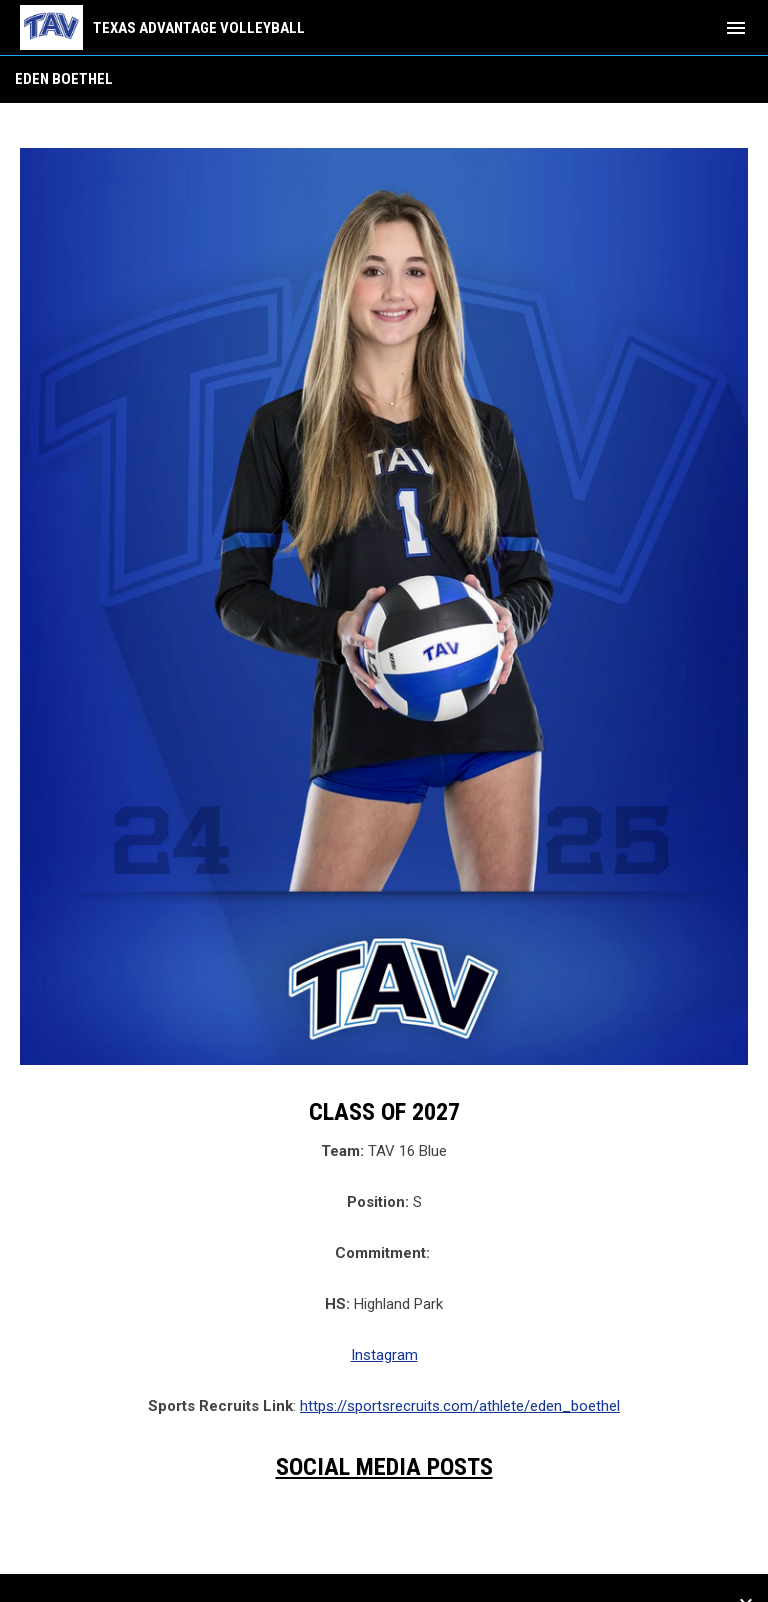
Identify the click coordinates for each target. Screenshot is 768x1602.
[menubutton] (736, 28)
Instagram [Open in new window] (384, 1355)
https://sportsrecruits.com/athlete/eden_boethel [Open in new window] (460, 1406)
